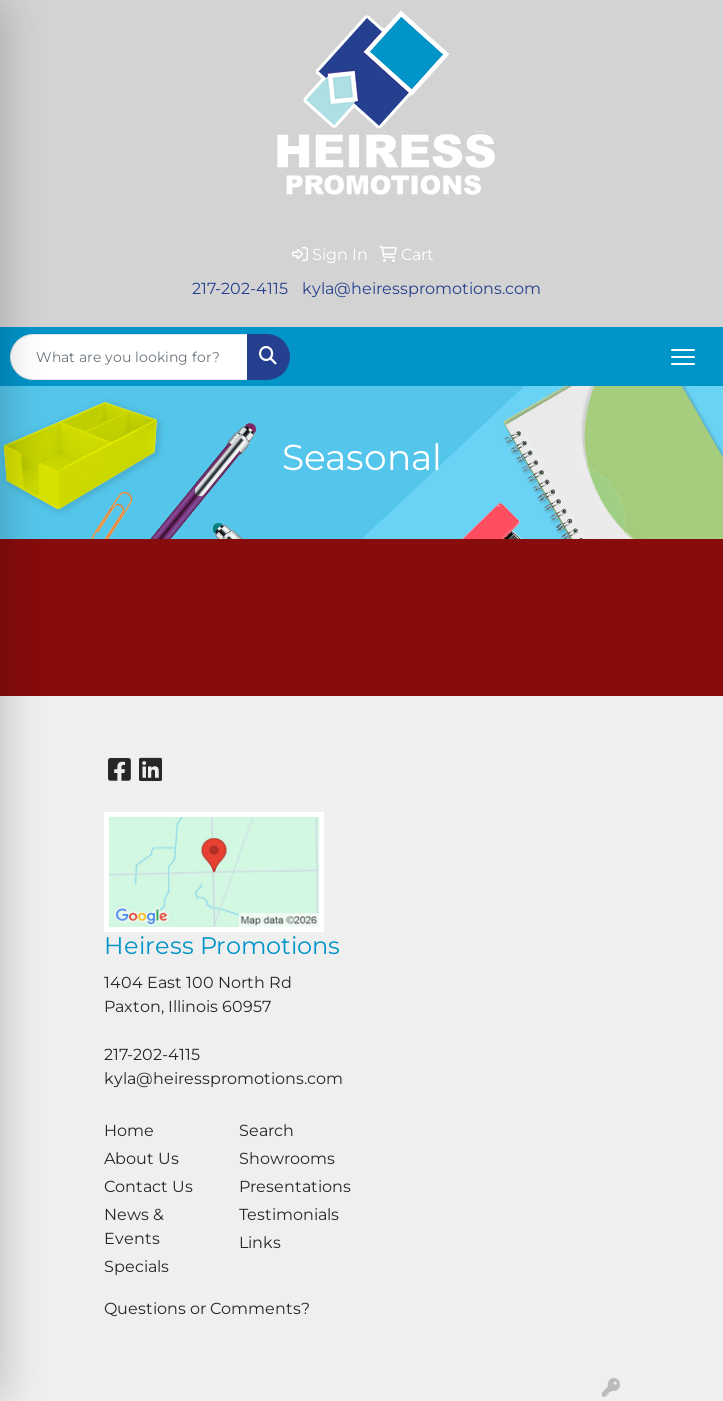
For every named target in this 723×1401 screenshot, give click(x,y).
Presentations (294, 1186)
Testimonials (289, 1214)
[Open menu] (683, 357)
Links (260, 1242)
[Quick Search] (129, 357)
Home (129, 1130)
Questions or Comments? (207, 1308)
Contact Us (148, 1186)
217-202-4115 (240, 288)
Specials (136, 1266)
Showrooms (287, 1158)
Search (266, 1130)
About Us (141, 1158)
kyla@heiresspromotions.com (421, 288)
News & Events (134, 1226)
